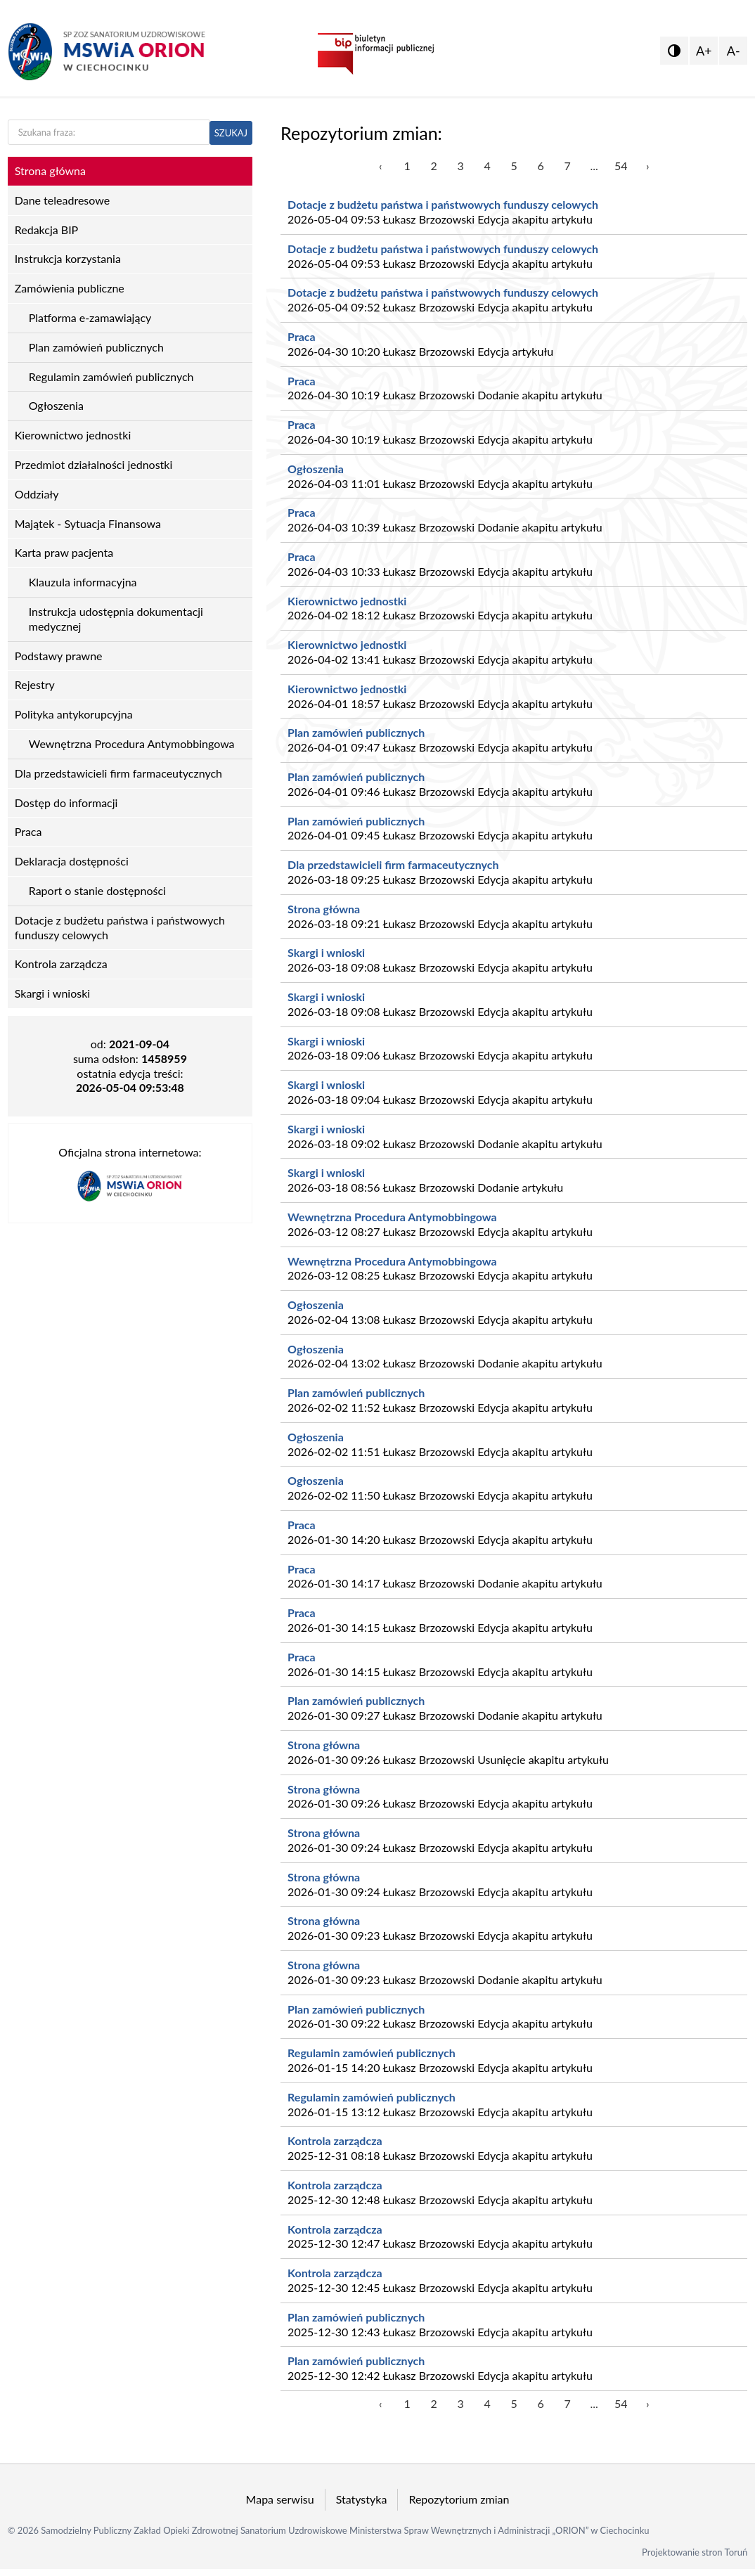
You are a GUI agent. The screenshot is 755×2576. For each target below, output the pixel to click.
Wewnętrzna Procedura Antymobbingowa (392, 1216)
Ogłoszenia (316, 468)
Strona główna (324, 908)
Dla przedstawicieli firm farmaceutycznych (393, 864)
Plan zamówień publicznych (356, 732)
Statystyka (361, 2499)
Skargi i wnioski (326, 952)
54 (621, 165)
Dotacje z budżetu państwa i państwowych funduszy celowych (443, 204)
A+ (704, 50)
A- (733, 50)
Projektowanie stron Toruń (694, 2552)
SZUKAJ (230, 133)
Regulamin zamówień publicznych (372, 2052)
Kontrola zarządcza (335, 2140)
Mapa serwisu (280, 2499)
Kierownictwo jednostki (347, 600)
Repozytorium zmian (458, 2499)
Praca (302, 336)
